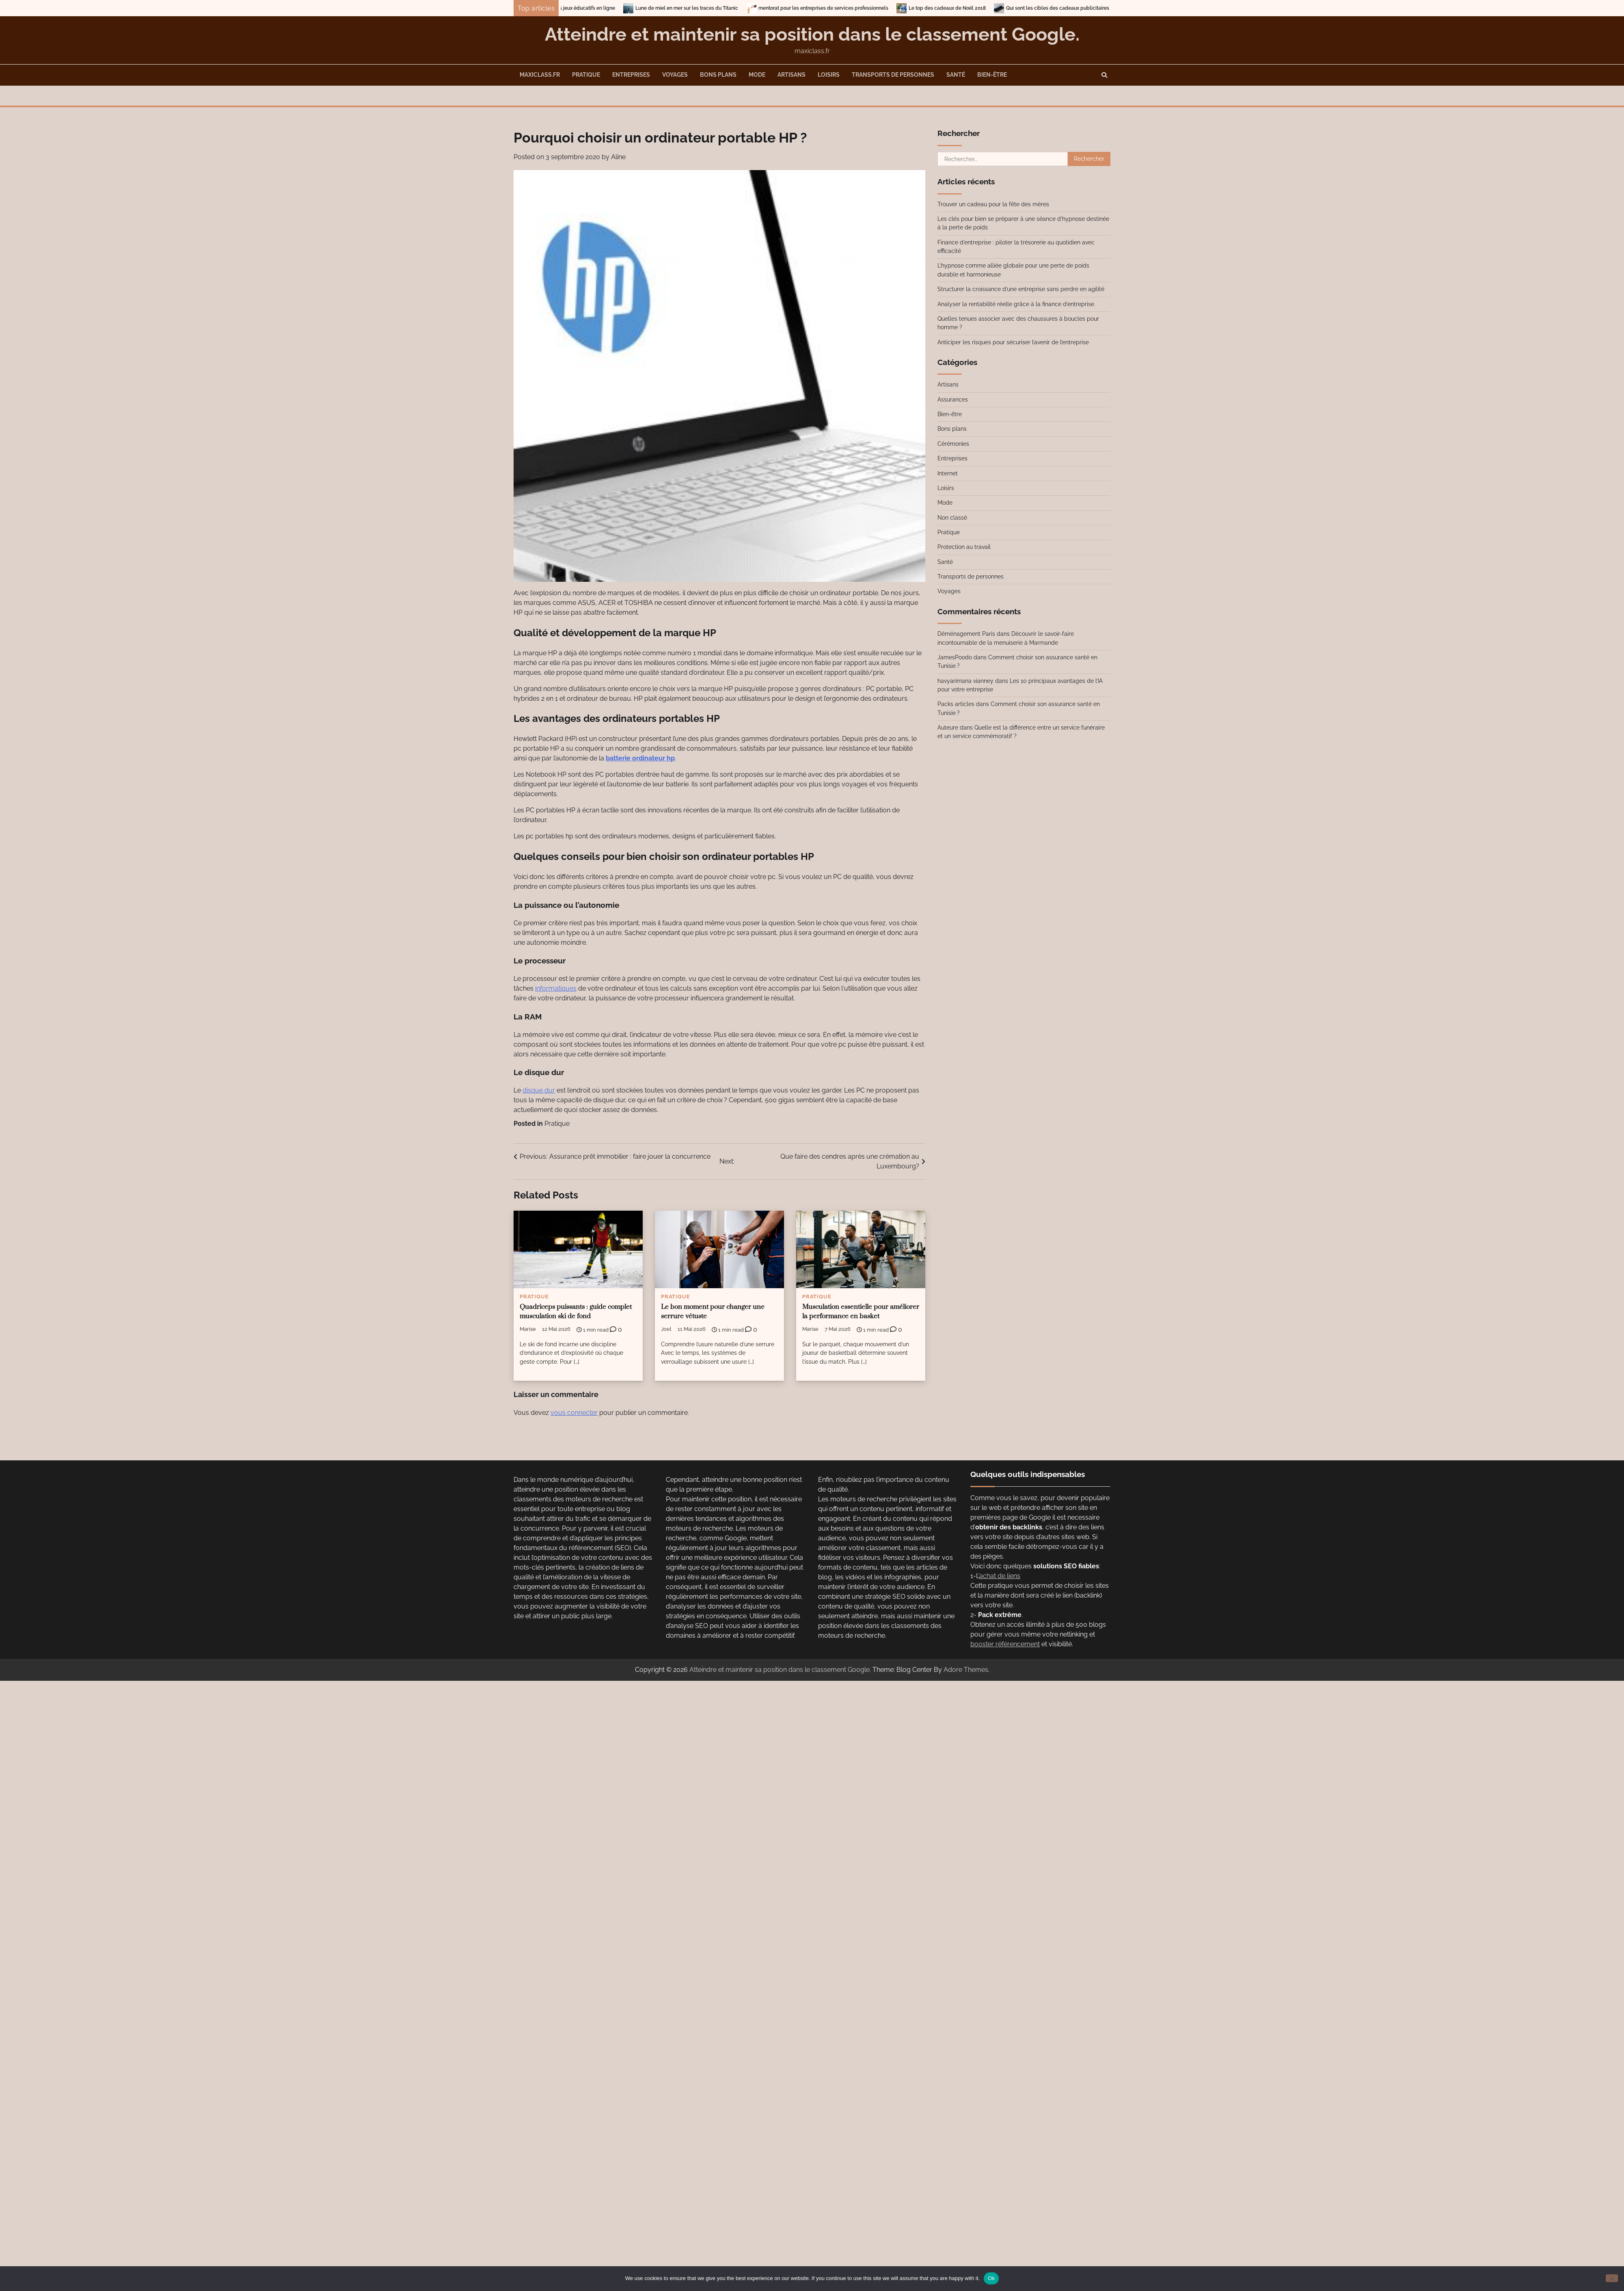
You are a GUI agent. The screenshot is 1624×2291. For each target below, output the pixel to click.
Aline (618, 157)
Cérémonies (953, 443)
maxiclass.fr (540, 74)
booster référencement (1005, 1644)
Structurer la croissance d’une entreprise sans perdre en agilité (1020, 289)
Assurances (952, 399)
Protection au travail (964, 547)
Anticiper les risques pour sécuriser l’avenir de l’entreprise (1013, 342)
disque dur (539, 1090)
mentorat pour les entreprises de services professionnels (859, 8)
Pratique (586, 74)
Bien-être (992, 74)
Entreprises (631, 74)
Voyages (675, 74)
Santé (955, 74)
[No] (1612, 2278)
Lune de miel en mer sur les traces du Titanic (723, 8)
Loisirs (829, 74)
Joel (666, 1329)
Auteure (947, 727)
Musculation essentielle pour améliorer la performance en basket (860, 1312)
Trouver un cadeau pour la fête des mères (993, 204)
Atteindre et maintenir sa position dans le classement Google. (812, 34)
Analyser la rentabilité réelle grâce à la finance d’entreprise (1015, 304)
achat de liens (999, 1576)
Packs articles (955, 704)
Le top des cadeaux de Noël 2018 (983, 8)
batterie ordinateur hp (640, 758)
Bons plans (718, 74)
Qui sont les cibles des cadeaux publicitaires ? (1095, 8)
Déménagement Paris (966, 634)
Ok (991, 2278)
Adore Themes (966, 1669)
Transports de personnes (893, 74)
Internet (947, 473)
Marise (528, 1329)
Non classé (952, 517)
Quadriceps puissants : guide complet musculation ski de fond (576, 1312)
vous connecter (574, 1412)
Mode (757, 74)
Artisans (791, 74)
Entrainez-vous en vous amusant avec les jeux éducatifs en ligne (577, 8)
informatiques (556, 988)
